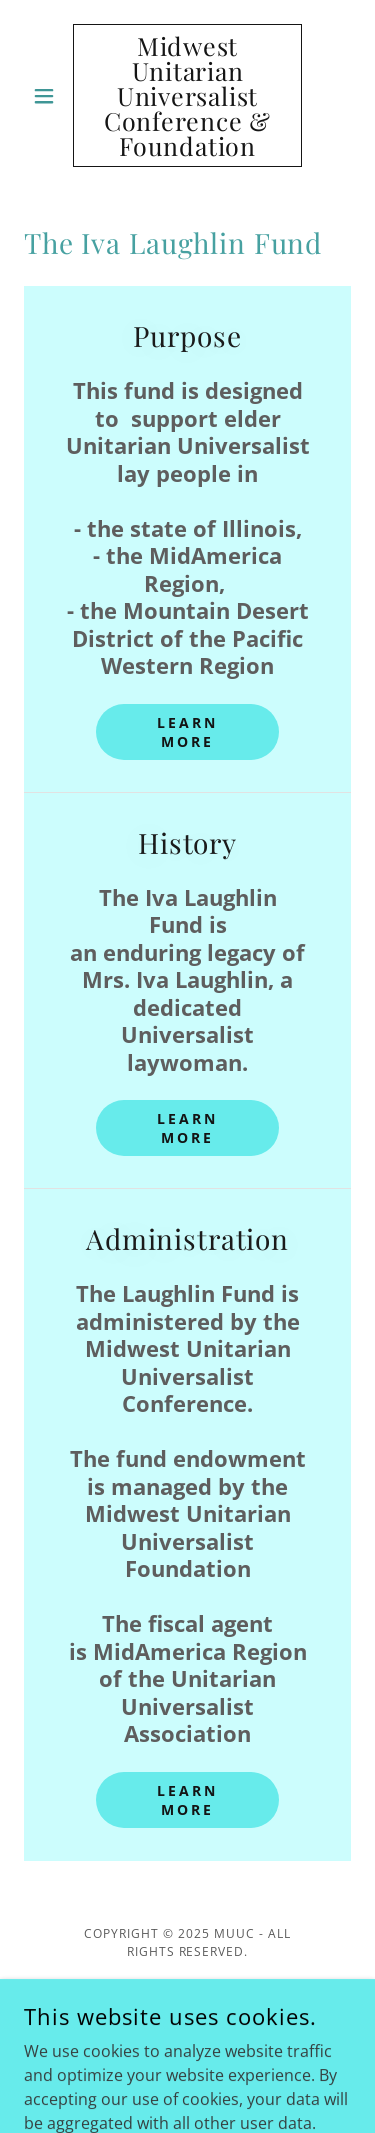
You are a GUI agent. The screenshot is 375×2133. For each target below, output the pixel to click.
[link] (187, 95)
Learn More (187, 732)
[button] (48, 96)
